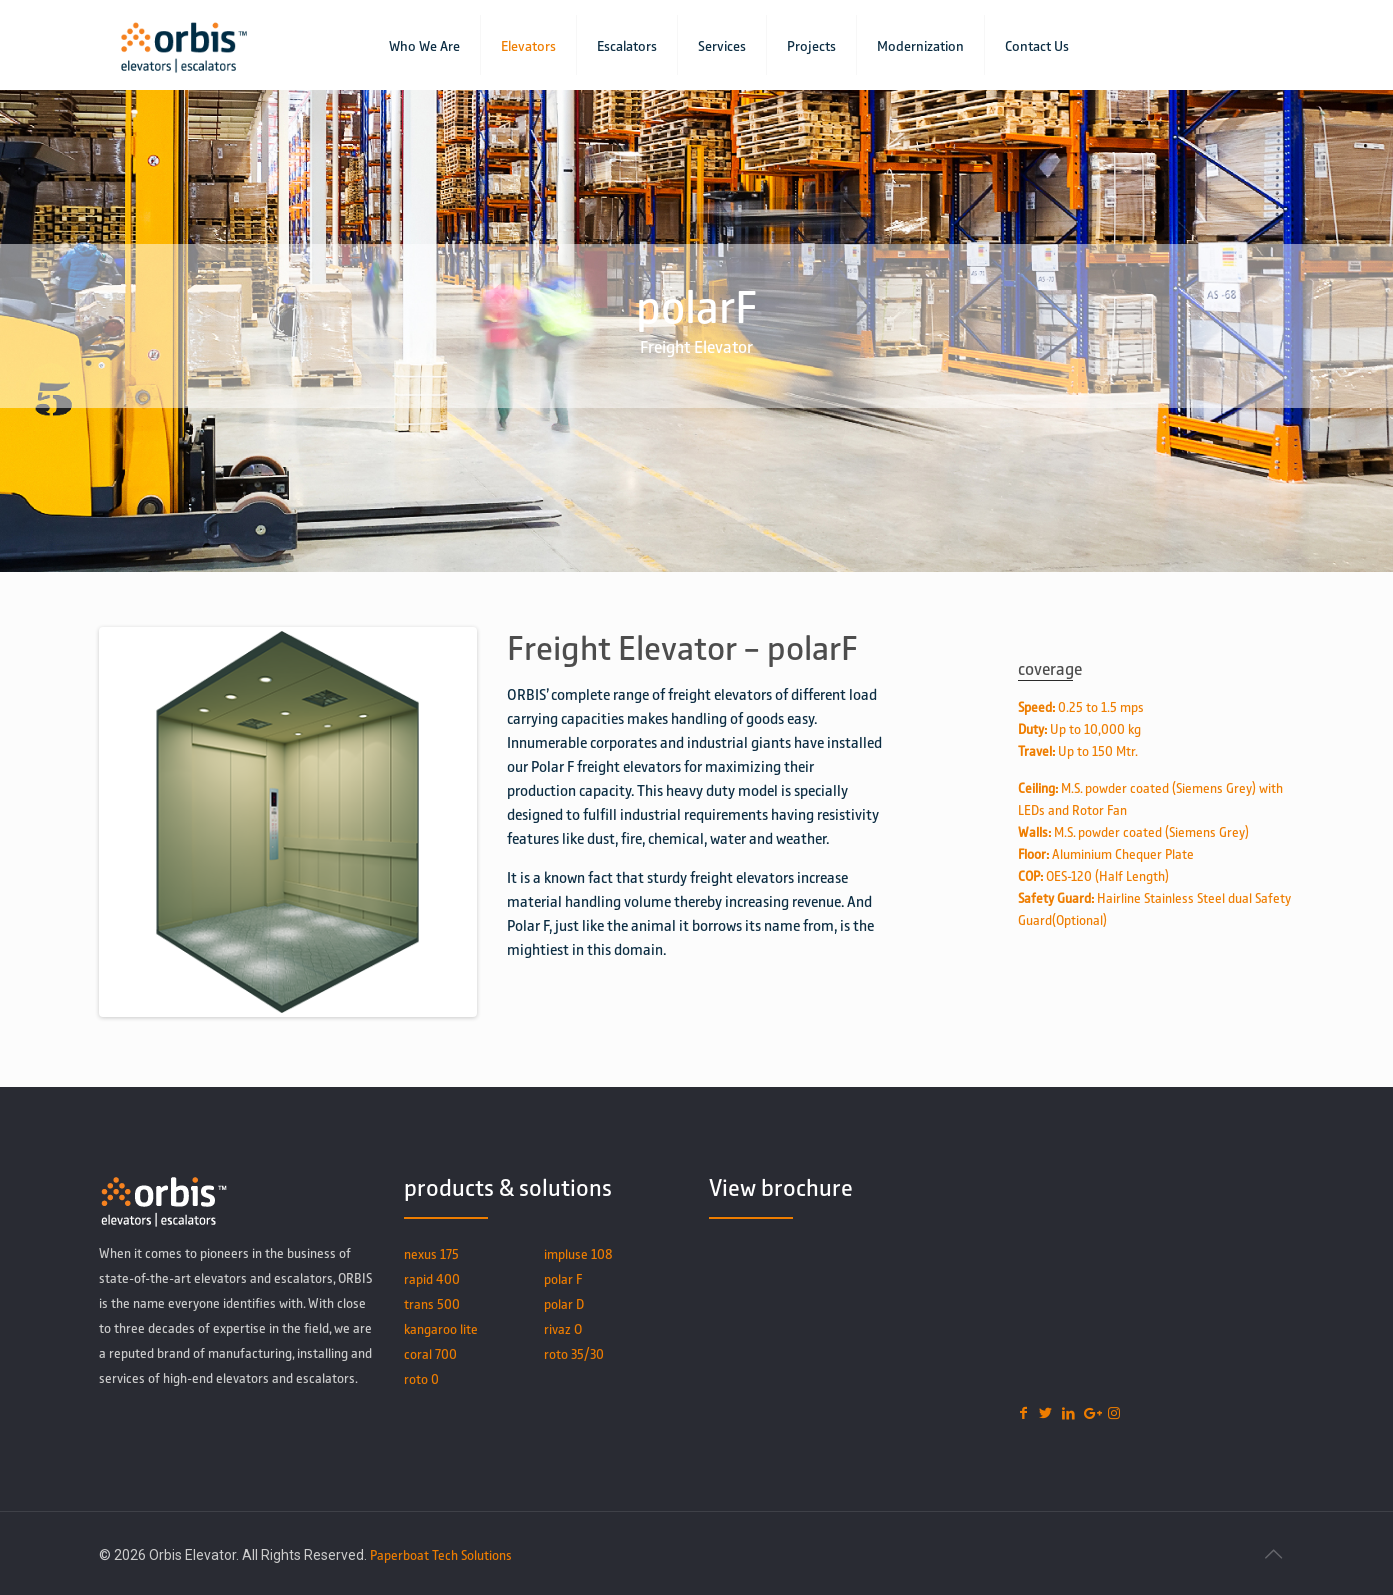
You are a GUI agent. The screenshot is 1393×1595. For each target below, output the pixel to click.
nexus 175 (431, 1253)
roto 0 (421, 1378)
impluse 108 (578, 1253)
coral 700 (430, 1353)
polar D (564, 1303)
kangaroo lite (441, 1328)
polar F (563, 1278)
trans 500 (432, 1303)
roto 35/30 (574, 1353)
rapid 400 (432, 1278)
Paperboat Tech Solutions (441, 1554)
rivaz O (563, 1328)
